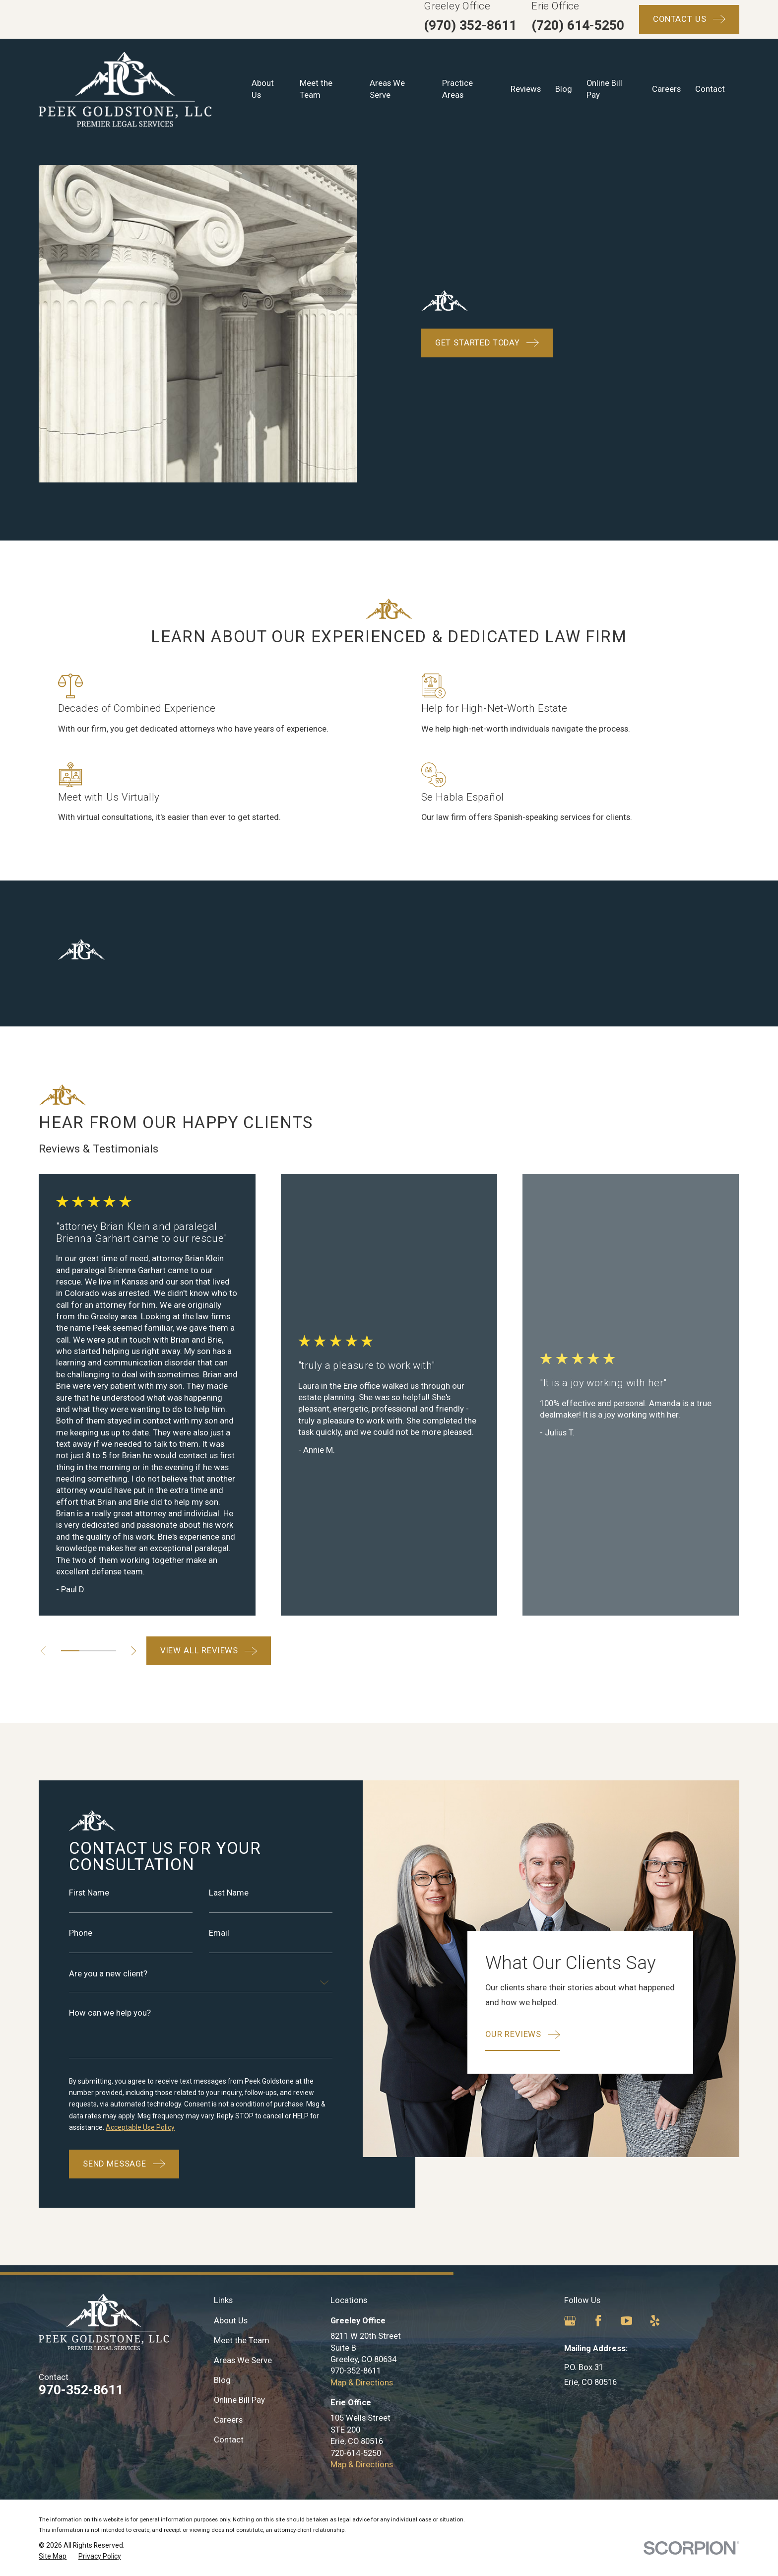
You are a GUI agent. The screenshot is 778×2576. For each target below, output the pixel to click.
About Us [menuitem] (263, 88)
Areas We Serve (243, 2360)
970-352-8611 (81, 2390)
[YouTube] (626, 2320)
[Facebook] (598, 2320)
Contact (229, 2439)
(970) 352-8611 (470, 25)
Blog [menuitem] (563, 89)
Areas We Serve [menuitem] (387, 88)
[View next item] (133, 1650)
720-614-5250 (355, 2453)
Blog (222, 2380)
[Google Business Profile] (570, 2320)
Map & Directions (361, 2382)
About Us (231, 2320)
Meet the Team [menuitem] (316, 88)
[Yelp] (654, 2320)
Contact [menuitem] (710, 89)
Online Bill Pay (239, 2400)
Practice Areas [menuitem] (457, 88)
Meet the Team (241, 2340)
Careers (228, 2420)
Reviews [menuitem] (526, 89)
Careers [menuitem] (666, 89)
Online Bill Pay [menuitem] (604, 88)
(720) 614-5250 (577, 25)
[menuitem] (52, 2556)
